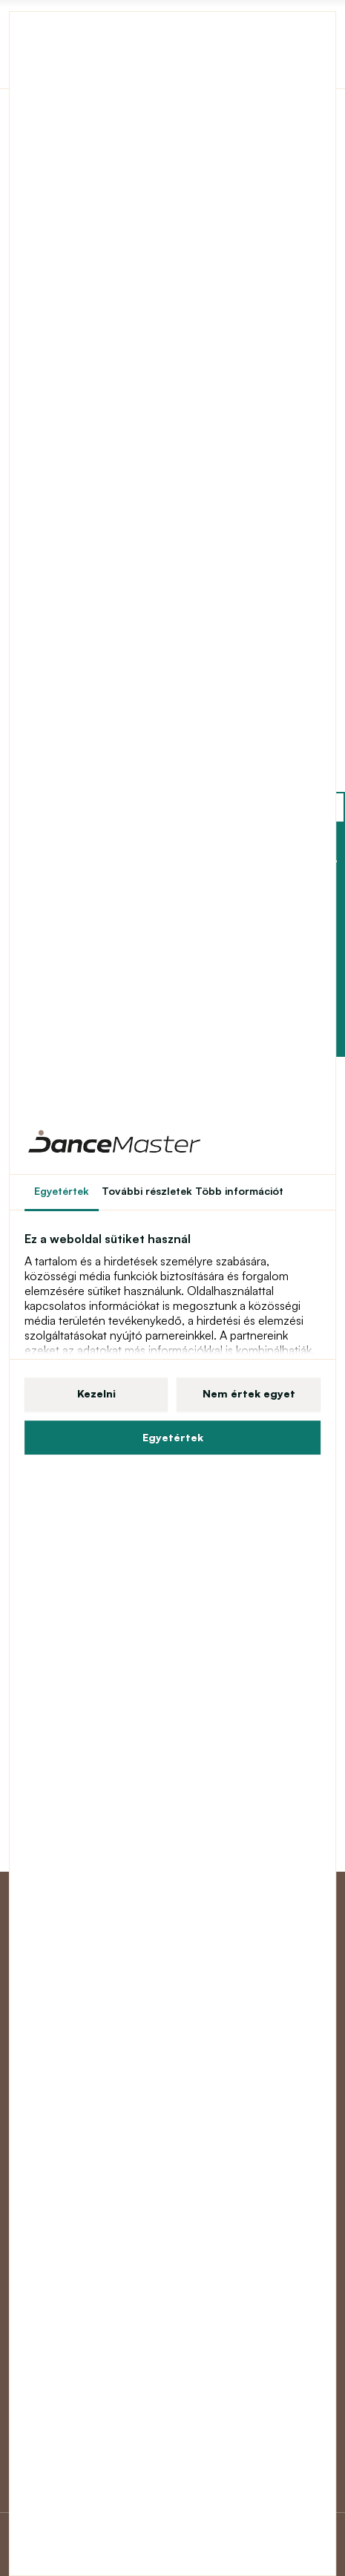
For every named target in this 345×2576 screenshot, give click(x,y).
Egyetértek (172, 1437)
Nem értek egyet (249, 1393)
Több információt (239, 1190)
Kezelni (96, 1393)
